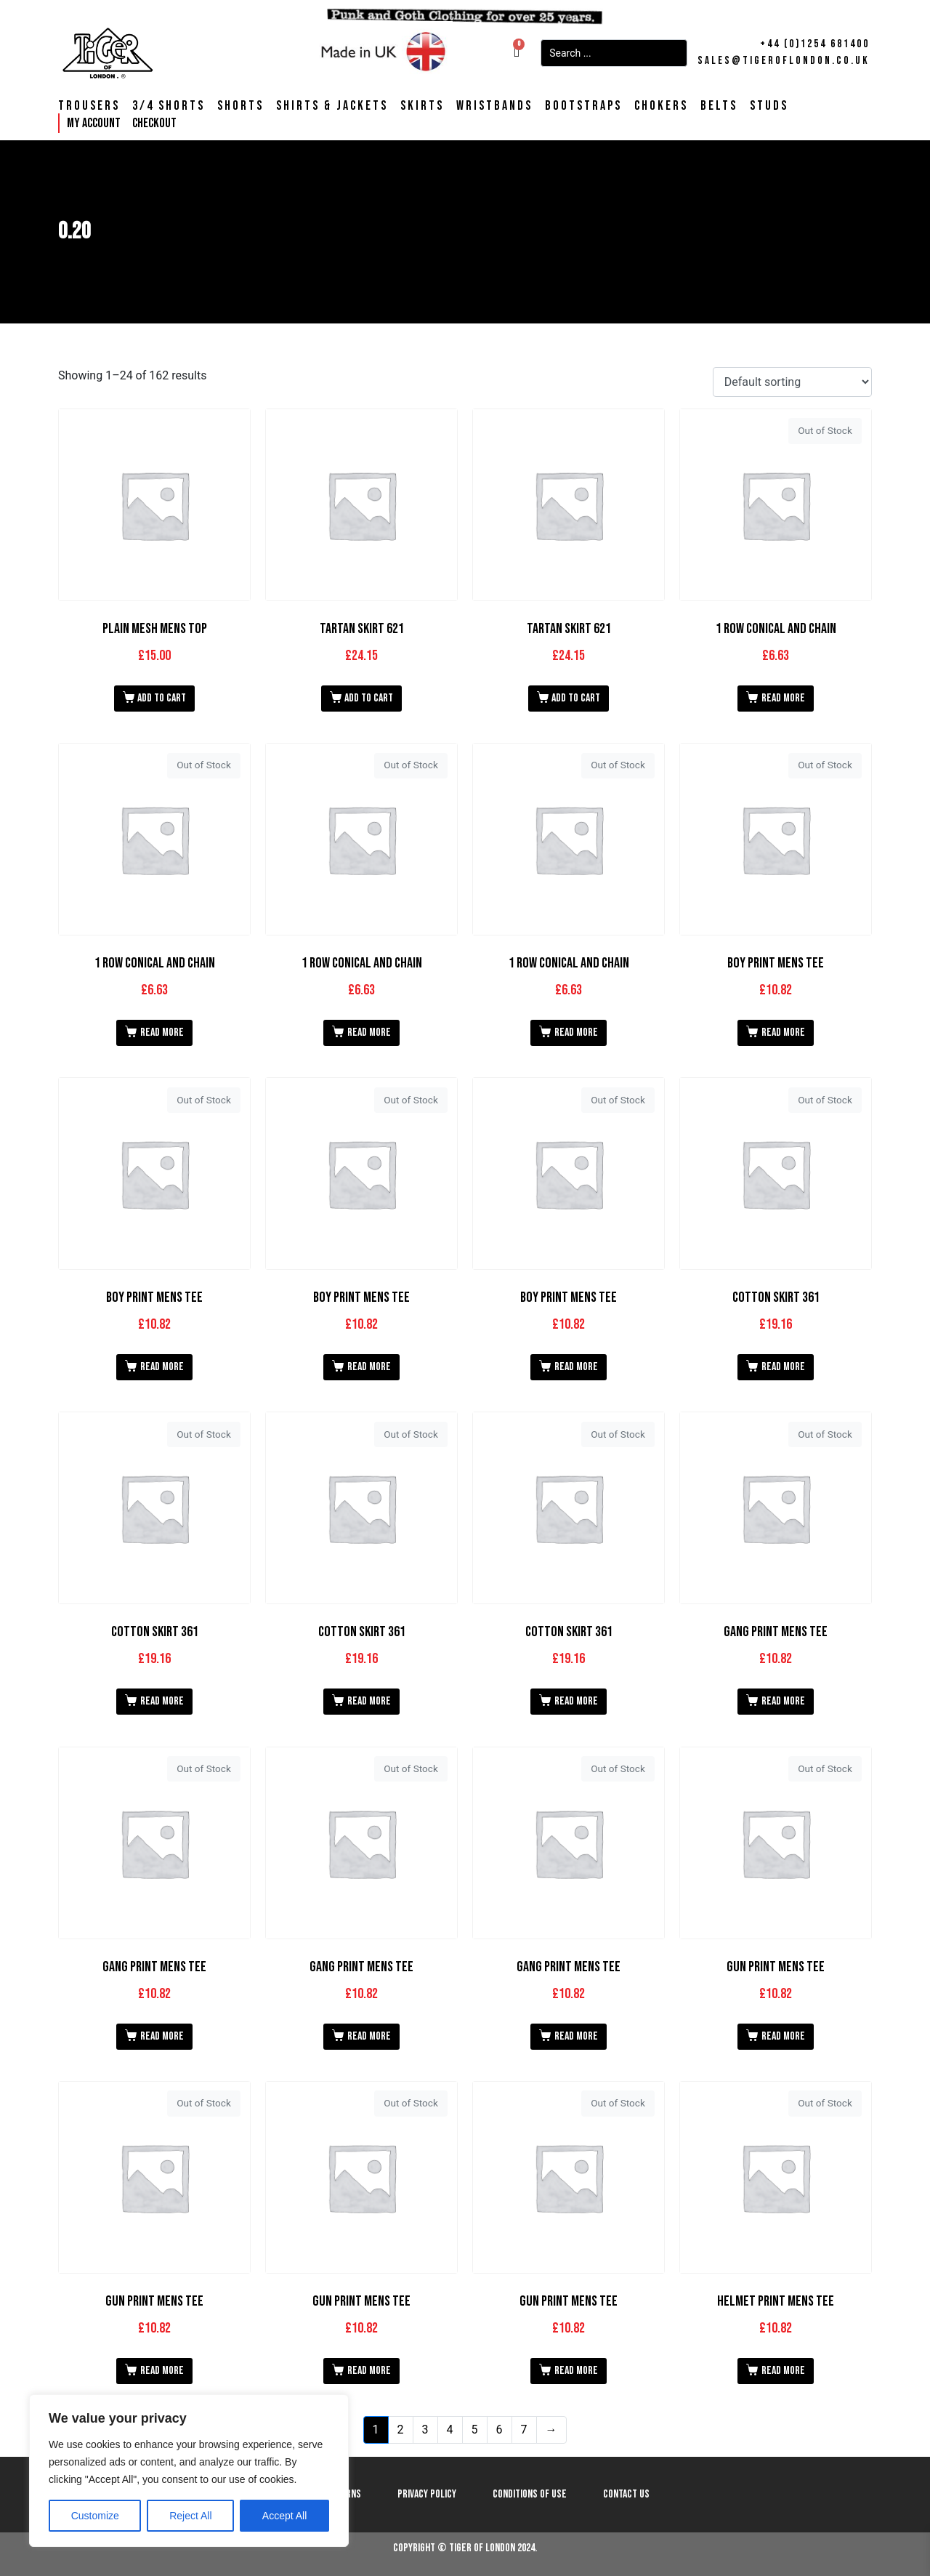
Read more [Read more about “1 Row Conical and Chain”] (783, 698)
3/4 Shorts (168, 106)
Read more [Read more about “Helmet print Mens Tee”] (783, 2371)
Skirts (422, 106)
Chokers (661, 106)
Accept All (284, 2515)
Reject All (190, 2515)
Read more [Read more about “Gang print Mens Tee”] (783, 1701)
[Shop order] (792, 382)
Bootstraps (583, 106)
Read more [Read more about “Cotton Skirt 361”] (783, 1367)
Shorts (240, 106)
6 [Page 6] (499, 2429)
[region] (189, 2470)
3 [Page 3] (425, 2429)
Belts (718, 106)
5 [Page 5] (475, 2429)
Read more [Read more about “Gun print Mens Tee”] (783, 2036)
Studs (769, 106)
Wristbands (494, 106)
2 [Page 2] (400, 2429)
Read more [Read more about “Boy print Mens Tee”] (783, 1032)
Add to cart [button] (161, 698)
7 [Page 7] (524, 2429)
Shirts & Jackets (332, 106)
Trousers (89, 106)
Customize (95, 2515)
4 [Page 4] (450, 2429)
